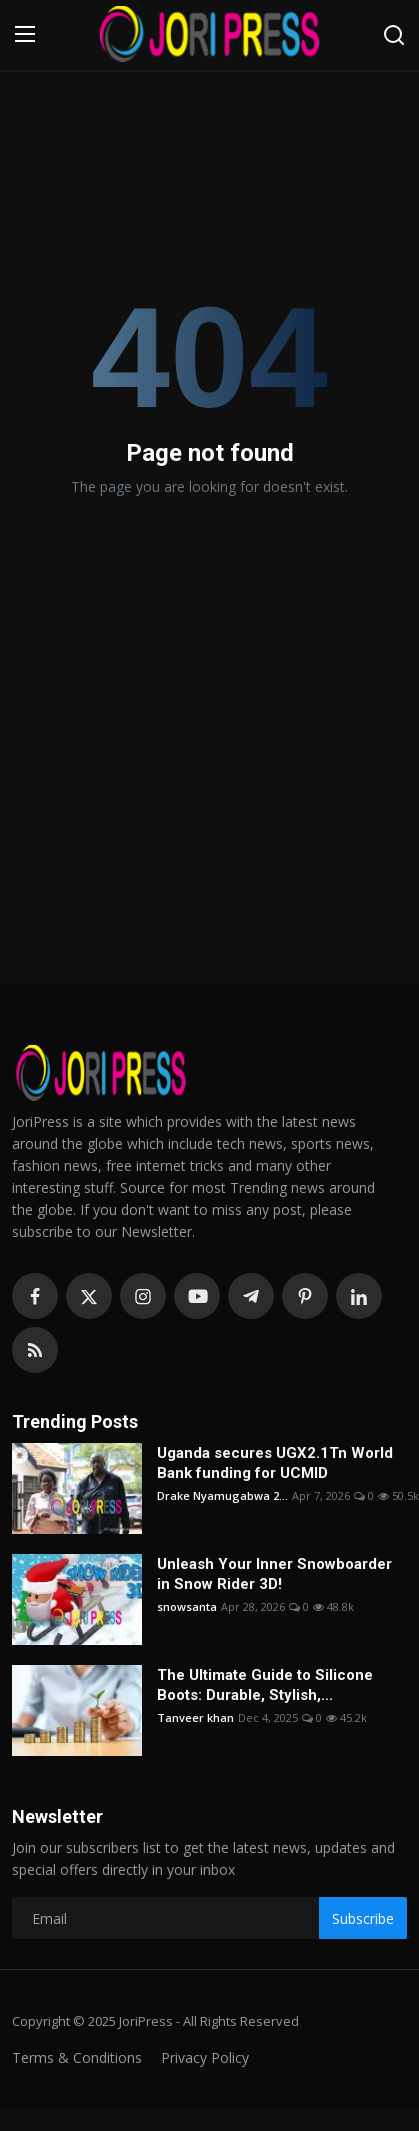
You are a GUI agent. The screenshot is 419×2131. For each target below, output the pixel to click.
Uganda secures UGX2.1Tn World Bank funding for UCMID (275, 1463)
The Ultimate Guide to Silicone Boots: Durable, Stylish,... (265, 1685)
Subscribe (363, 1918)
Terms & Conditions (77, 2057)
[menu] (25, 35)
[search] (394, 35)
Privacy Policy (205, 2057)
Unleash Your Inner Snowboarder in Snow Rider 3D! (274, 1574)
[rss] (35, 1350)
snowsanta (187, 1606)
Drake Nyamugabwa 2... (222, 1495)
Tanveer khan (195, 1717)
